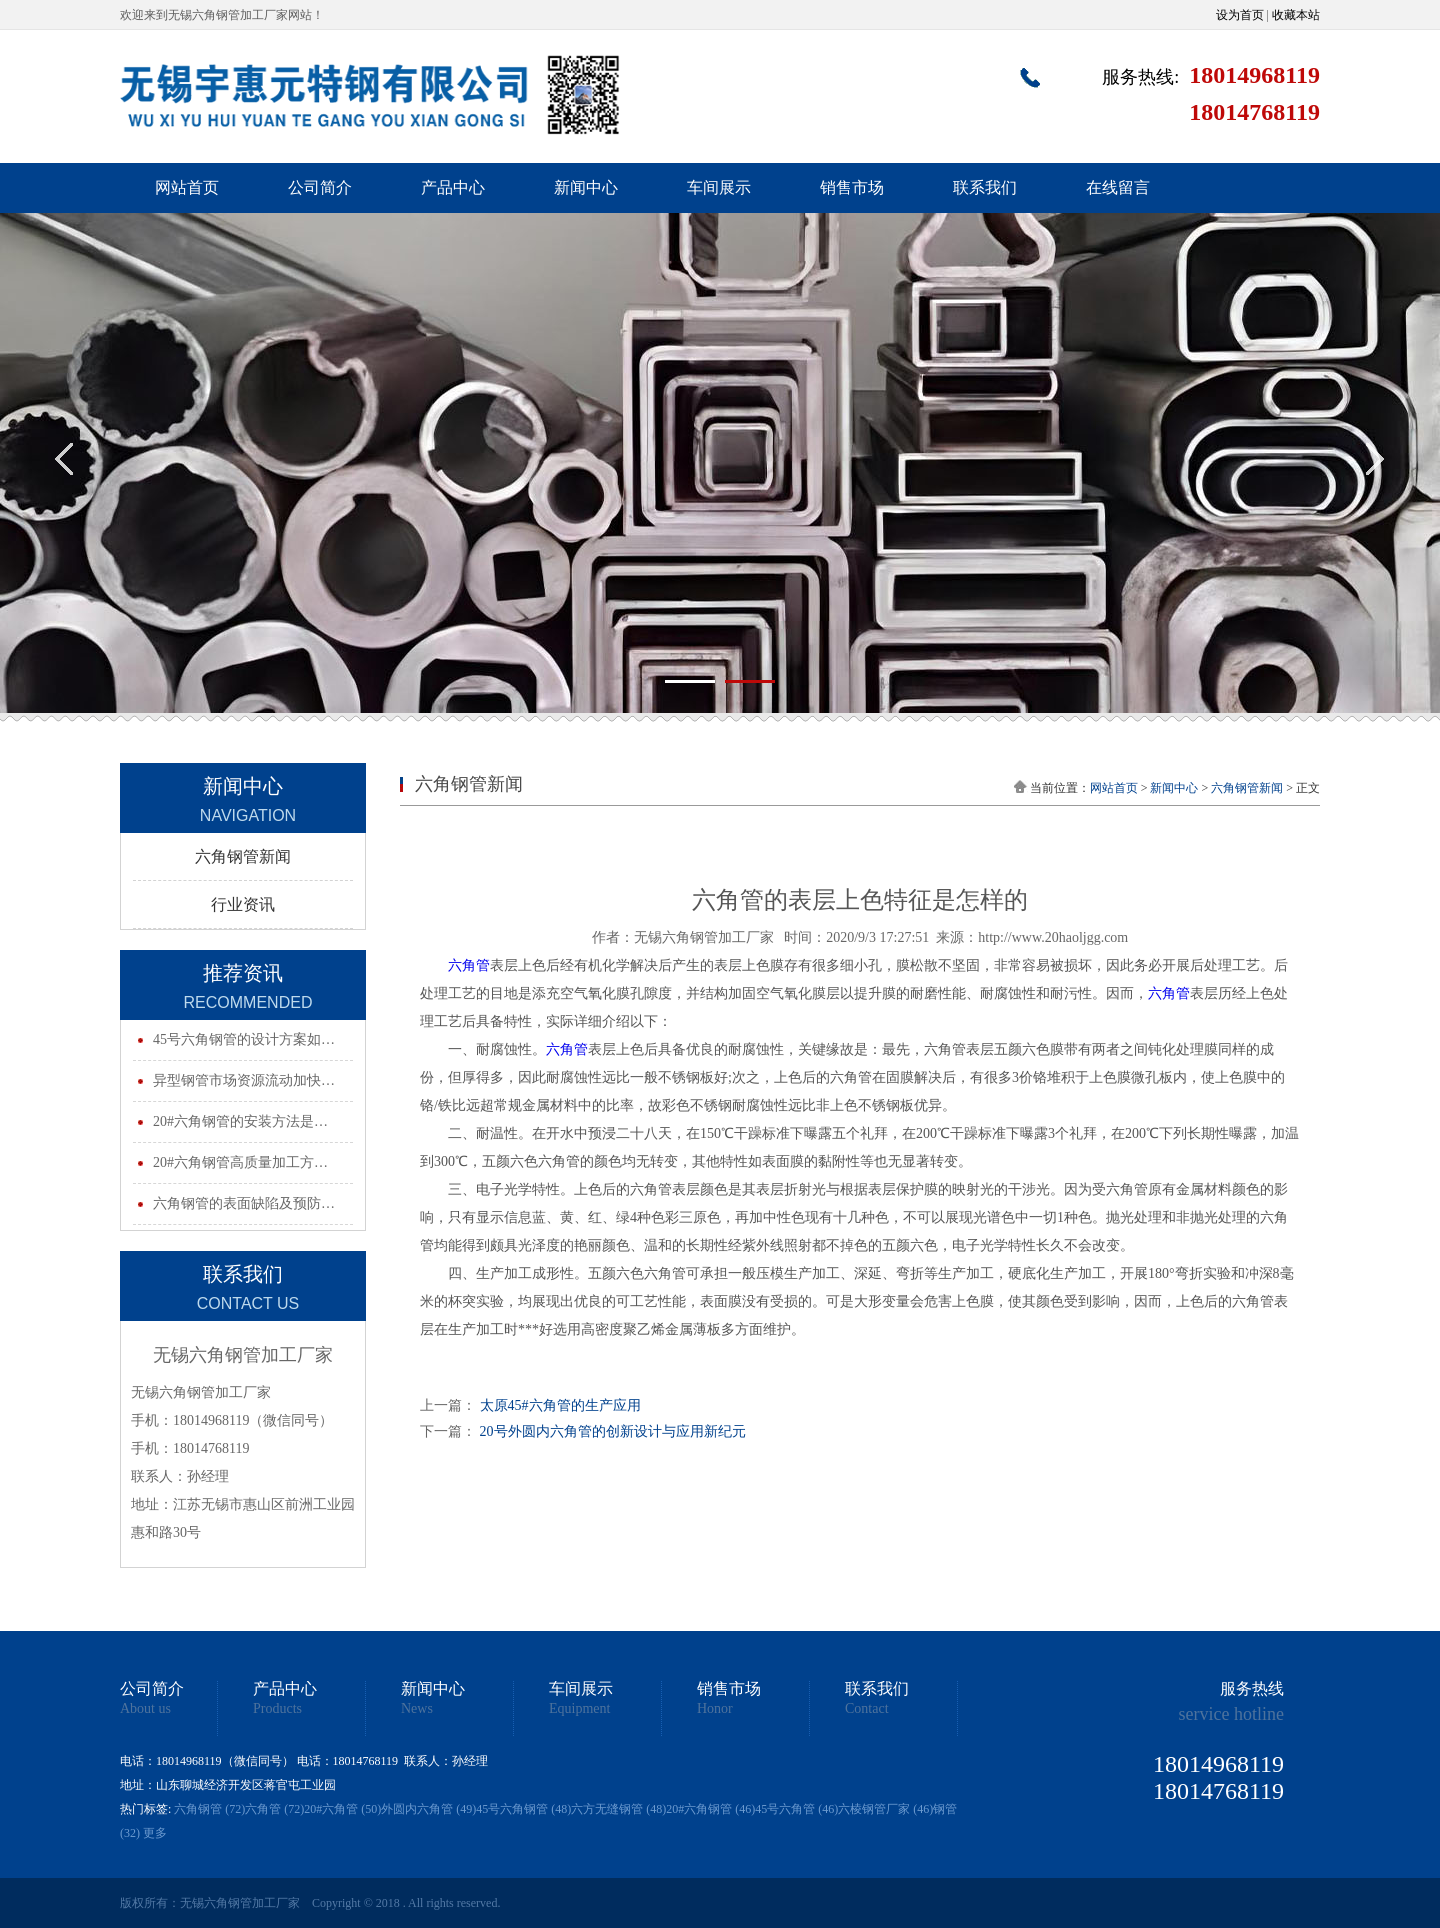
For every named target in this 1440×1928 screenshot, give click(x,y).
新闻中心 (586, 187)
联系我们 (985, 187)
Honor (715, 1709)
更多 (155, 1833)
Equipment (579, 1709)
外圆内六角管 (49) (428, 1809)
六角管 (469, 965)
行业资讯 (243, 904)
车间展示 (719, 187)
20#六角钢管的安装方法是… (240, 1121)
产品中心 (453, 187)
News (417, 1709)
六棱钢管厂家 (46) (885, 1809)
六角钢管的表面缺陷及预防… (244, 1203)
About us (145, 1709)
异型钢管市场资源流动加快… (244, 1080)
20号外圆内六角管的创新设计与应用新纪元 (613, 1431)
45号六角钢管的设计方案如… (244, 1039)
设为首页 (1240, 15)
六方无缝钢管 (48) (618, 1809)
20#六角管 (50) (342, 1809)
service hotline (1231, 1714)
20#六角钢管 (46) (710, 1809)
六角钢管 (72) (209, 1809)
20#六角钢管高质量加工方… (240, 1162)
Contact (867, 1709)
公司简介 (320, 187)
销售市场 (852, 187)
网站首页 (187, 187)
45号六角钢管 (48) (523, 1809)
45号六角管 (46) (796, 1809)
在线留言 (1118, 187)
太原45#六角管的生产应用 (560, 1405)
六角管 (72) (274, 1809)
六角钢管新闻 (243, 856)
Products (277, 1709)
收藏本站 (1296, 15)
